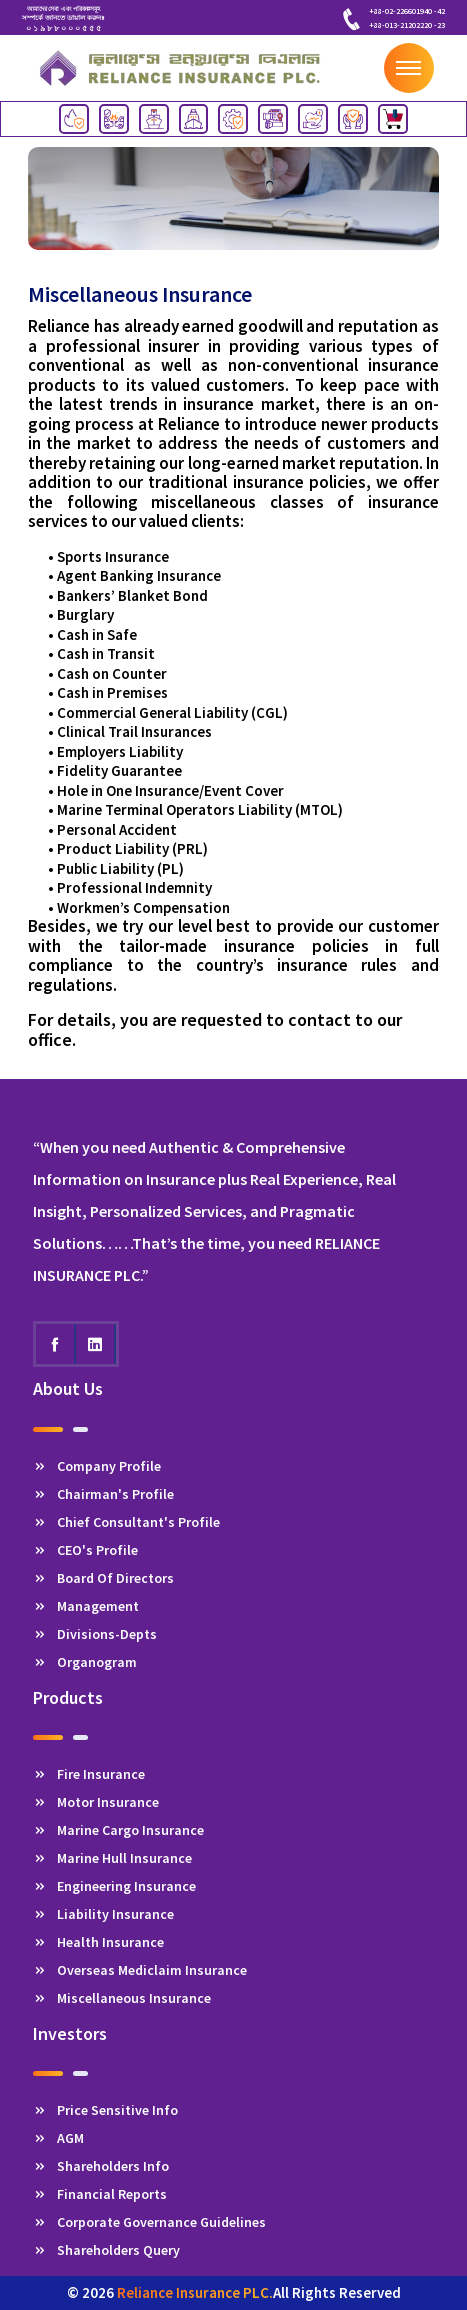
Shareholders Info (101, 2166)
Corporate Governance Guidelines (149, 2222)
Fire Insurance (89, 1774)
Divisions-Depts (95, 1634)
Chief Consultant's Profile (126, 1522)
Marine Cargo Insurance (118, 1830)
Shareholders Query (106, 2250)
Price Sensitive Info (105, 2110)
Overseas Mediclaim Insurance (140, 1970)
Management (86, 1606)
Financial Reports (100, 2194)
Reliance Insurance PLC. (195, 2292)
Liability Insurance (103, 1914)
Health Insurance (98, 1942)
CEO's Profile (85, 1550)
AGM (58, 2138)
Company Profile (97, 1466)
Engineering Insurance (114, 1886)
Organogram (85, 1662)
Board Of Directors (103, 1578)
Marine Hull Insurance (112, 1858)
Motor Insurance (96, 1802)
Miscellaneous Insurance (122, 1998)
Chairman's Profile (103, 1494)
